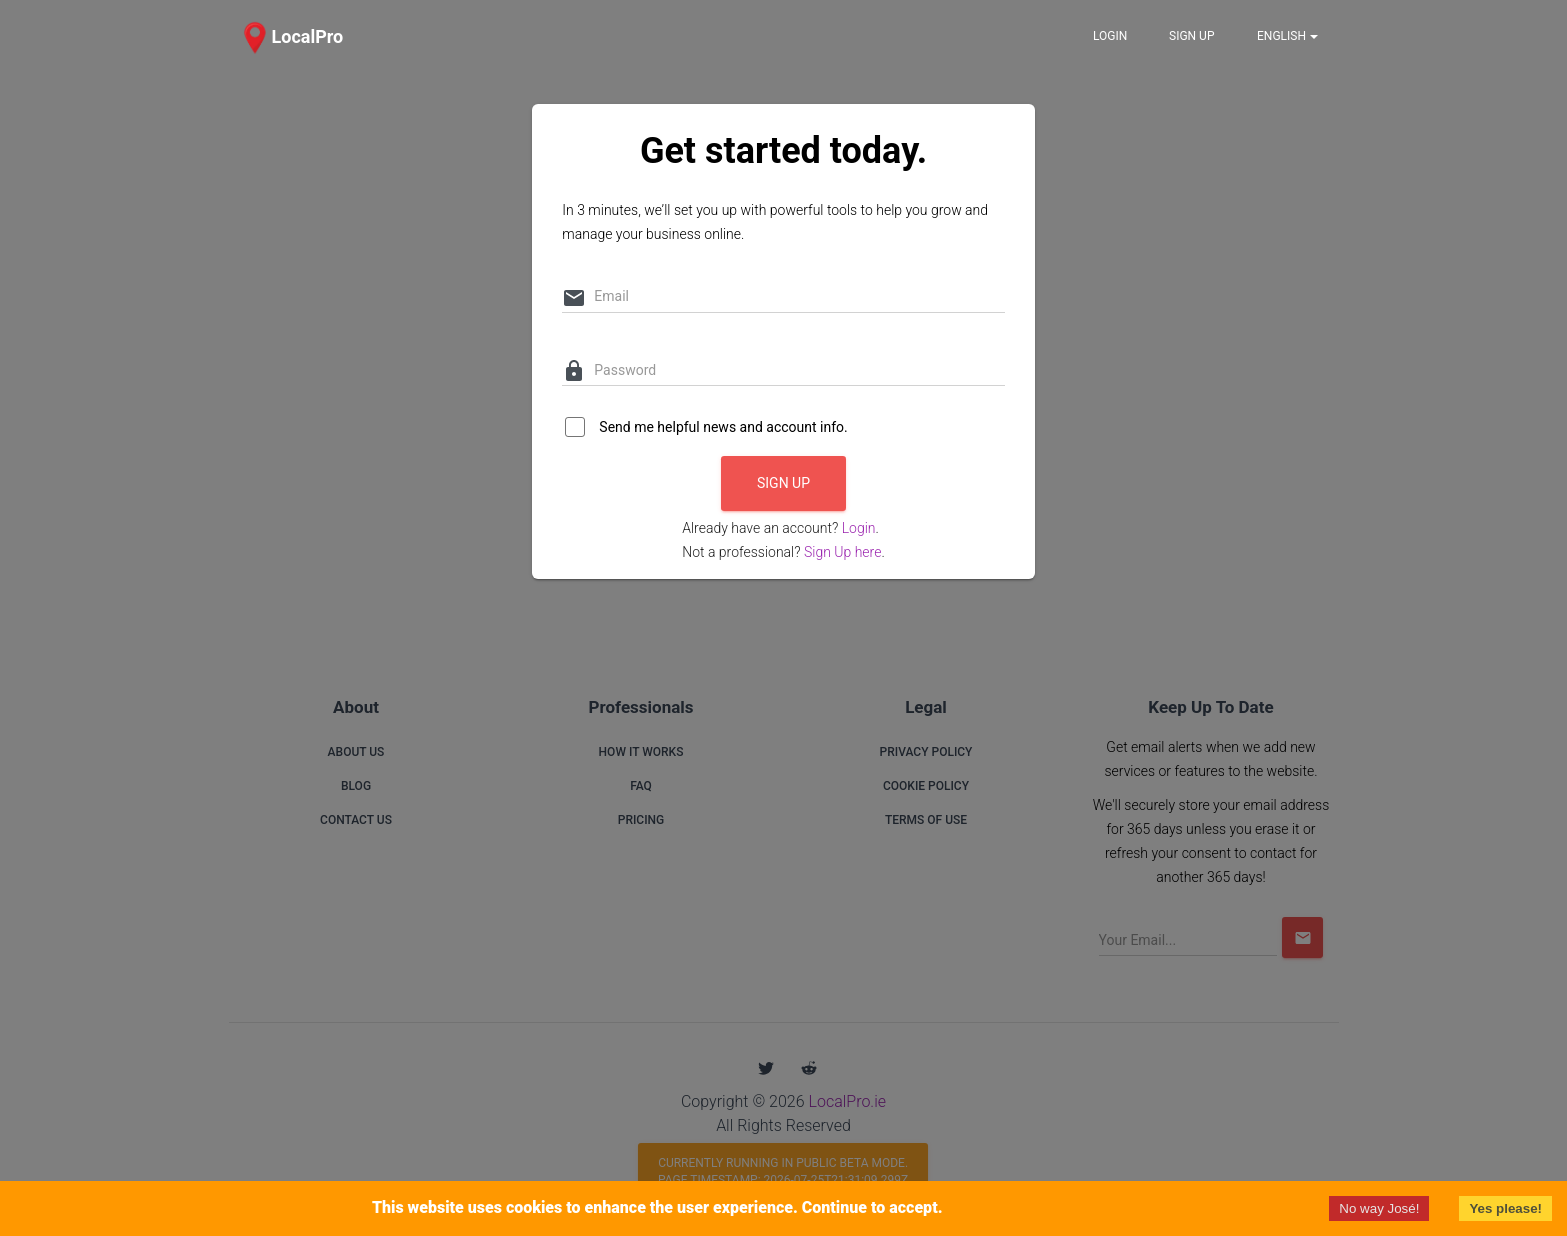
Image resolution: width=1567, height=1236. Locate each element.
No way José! (1379, 1208)
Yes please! (1505, 1208)
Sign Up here (842, 552)
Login (859, 528)
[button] (290, 37)
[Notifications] (1287, 36)
